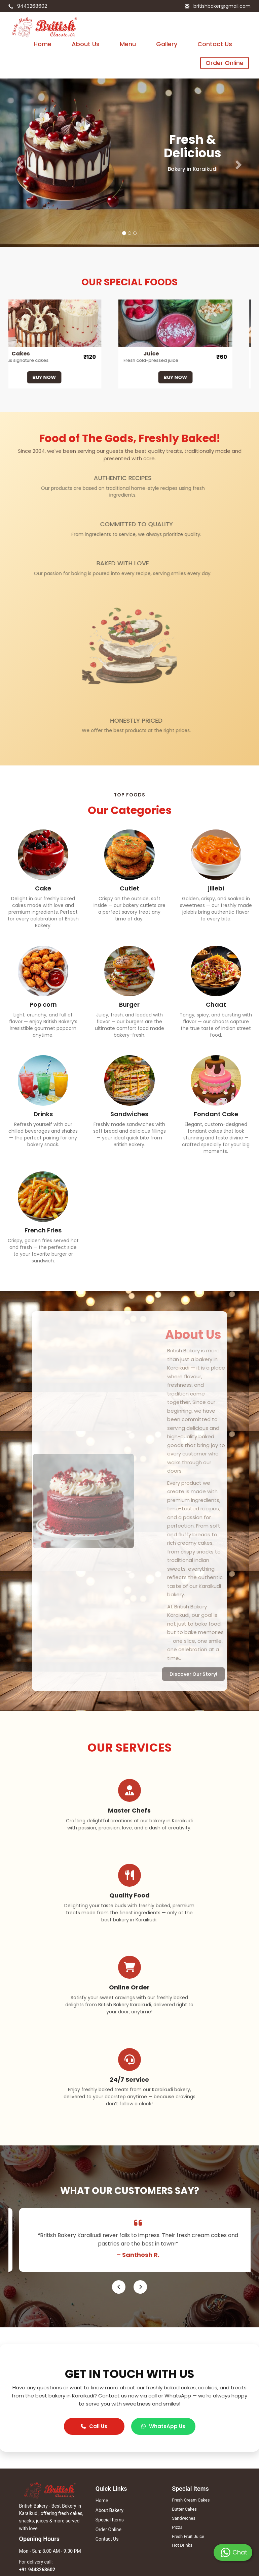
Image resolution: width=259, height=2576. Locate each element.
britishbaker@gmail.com (221, 6)
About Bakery (109, 2370)
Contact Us (214, 44)
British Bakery (32, 2480)
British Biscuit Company (42, 2489)
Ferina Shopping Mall (39, 2507)
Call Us (94, 2286)
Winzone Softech (186, 2559)
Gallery (166, 44)
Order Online (225, 63)
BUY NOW (48, 377)
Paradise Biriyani (35, 2498)
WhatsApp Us (163, 2286)
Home (42, 44)
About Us (86, 44)
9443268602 (30, 6)
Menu (128, 44)
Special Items (110, 2379)
